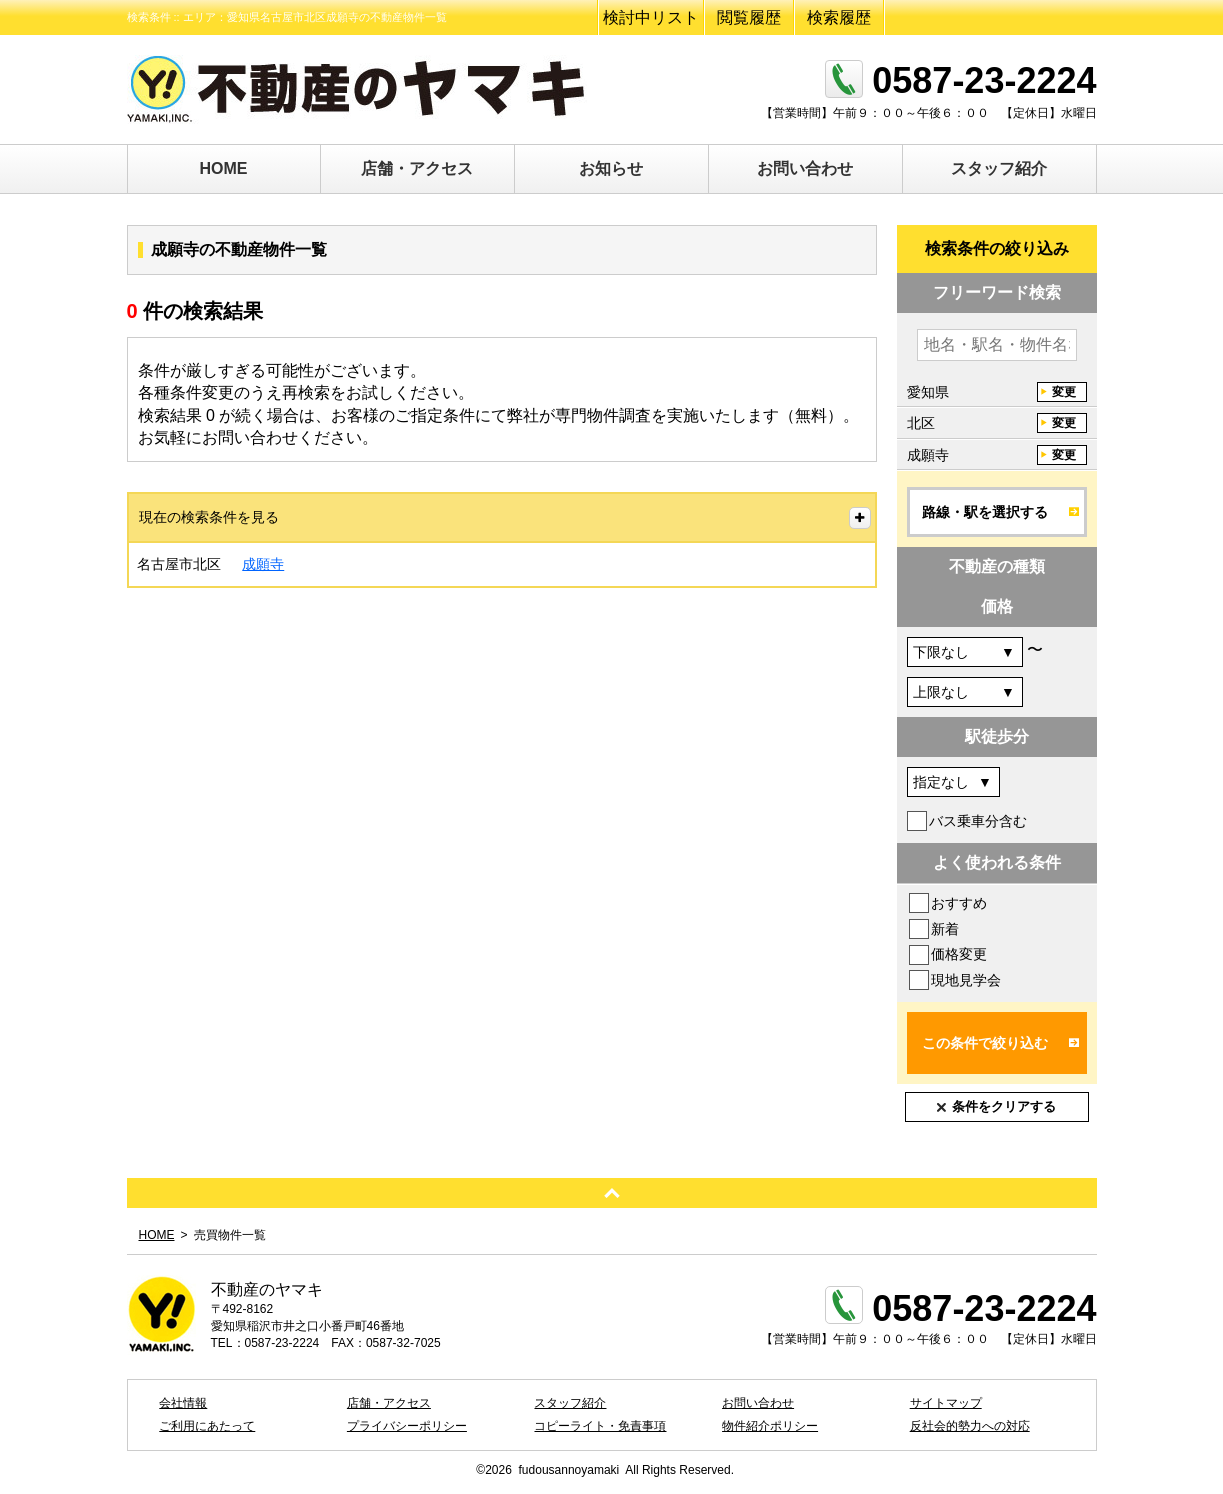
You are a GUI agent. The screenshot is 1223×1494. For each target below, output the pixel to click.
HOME (224, 168)
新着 (945, 929)
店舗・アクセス (417, 168)
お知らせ (611, 168)
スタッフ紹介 (999, 168)
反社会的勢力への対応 (970, 1426)
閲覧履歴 (749, 17)
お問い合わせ (805, 168)
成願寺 (263, 564)
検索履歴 (839, 17)
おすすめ (959, 903)
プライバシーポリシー (407, 1426)
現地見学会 (966, 980)
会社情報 (183, 1403)
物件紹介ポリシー (770, 1426)
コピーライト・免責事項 (600, 1426)
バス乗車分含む (978, 821)
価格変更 (959, 954)
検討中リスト (651, 17)
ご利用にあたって (207, 1426)
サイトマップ (946, 1403)
